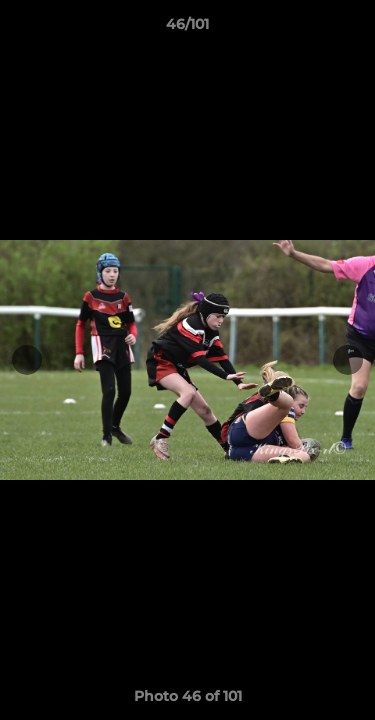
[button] (351, 29)
